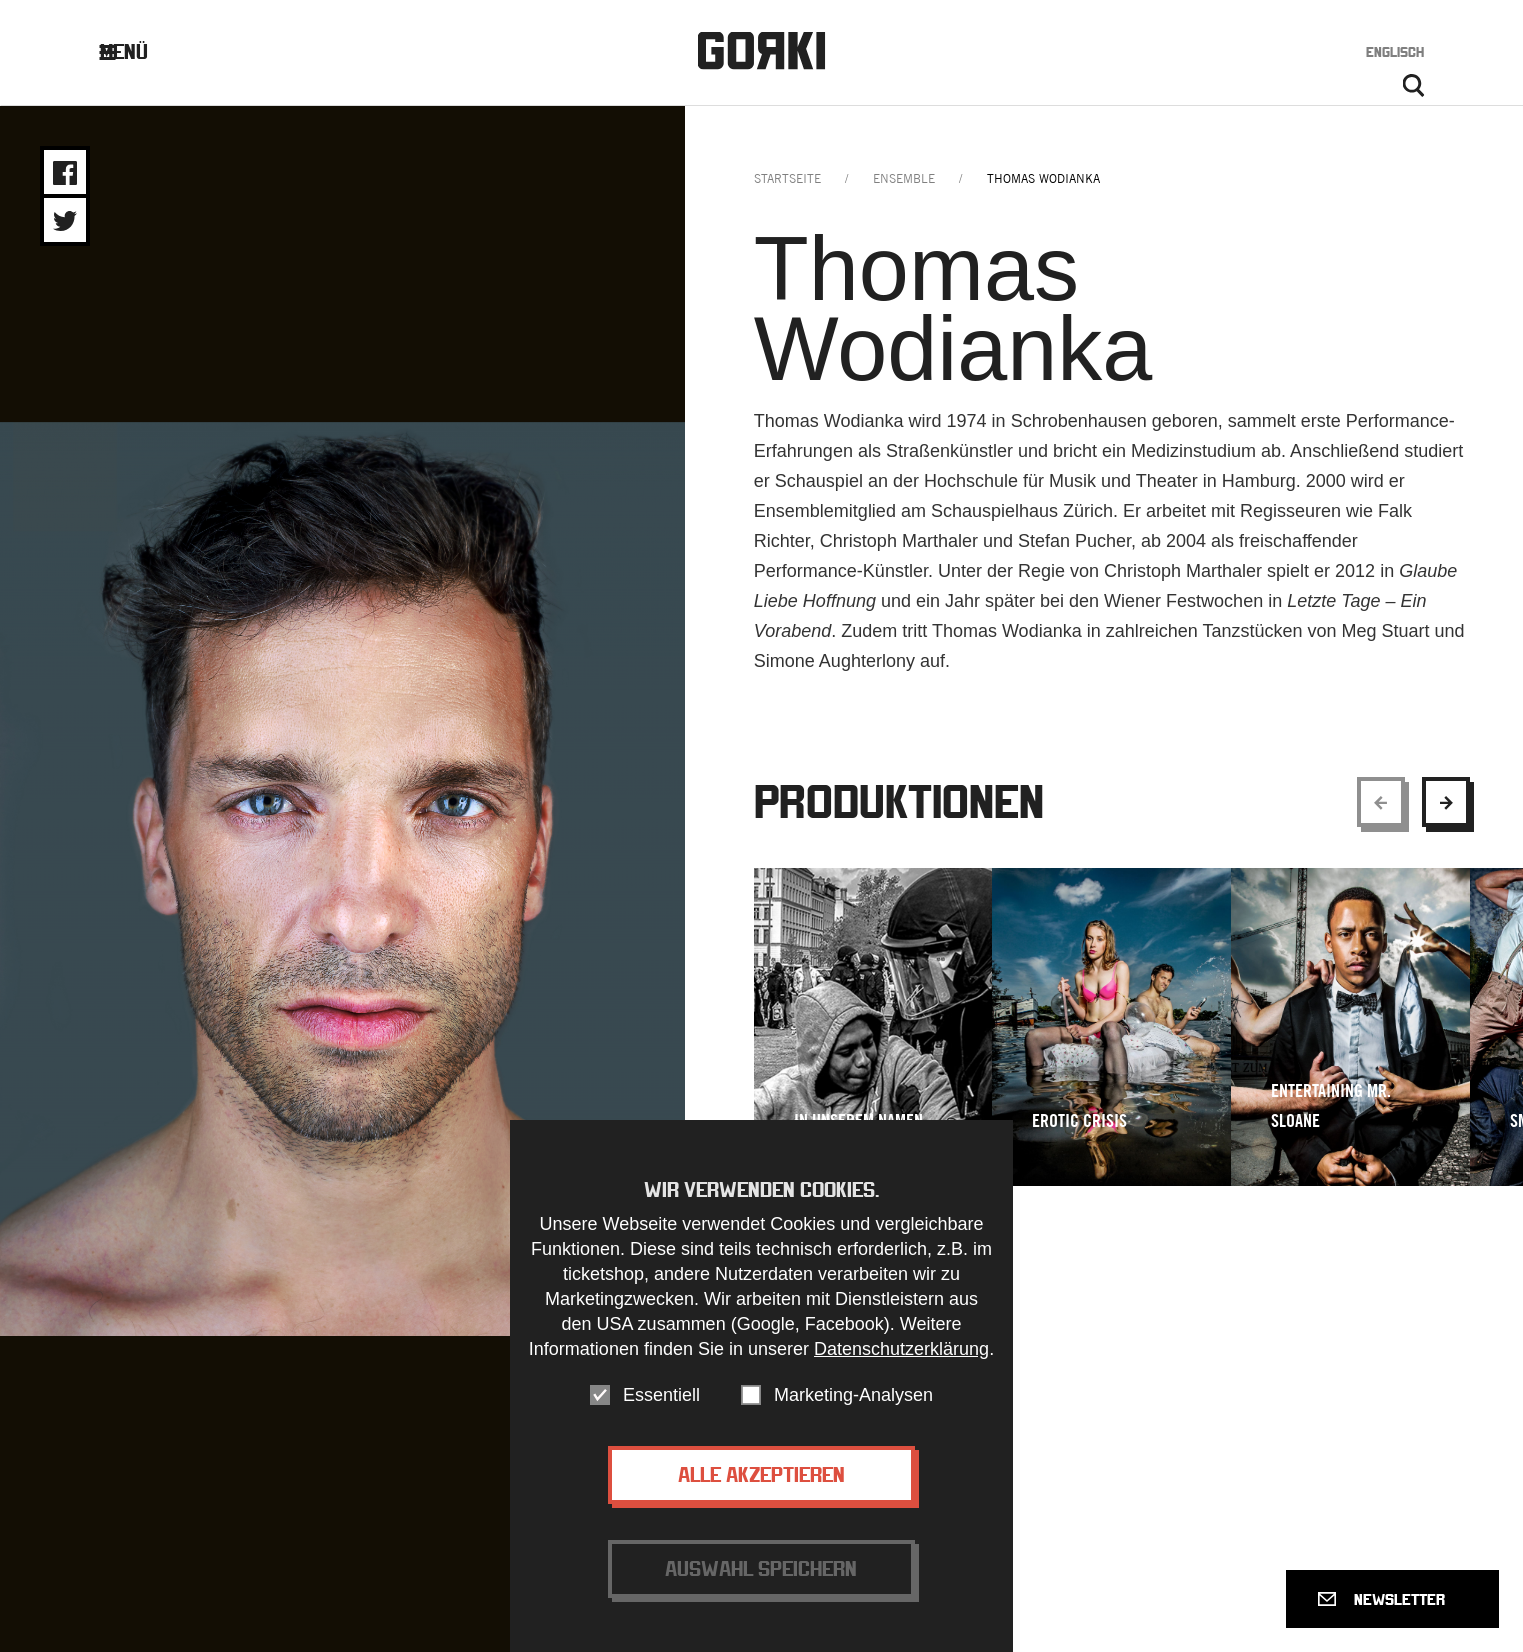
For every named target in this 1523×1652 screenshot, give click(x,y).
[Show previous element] (1381, 802)
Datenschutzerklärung (901, 1349)
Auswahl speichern (761, 1568)
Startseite (787, 178)
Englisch (1395, 52)
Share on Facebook (65, 173)
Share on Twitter (65, 221)
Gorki (762, 50)
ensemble (904, 178)
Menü (138, 51)
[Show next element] (1446, 802)
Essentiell (661, 1395)
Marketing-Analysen (853, 1395)
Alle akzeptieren (761, 1474)
